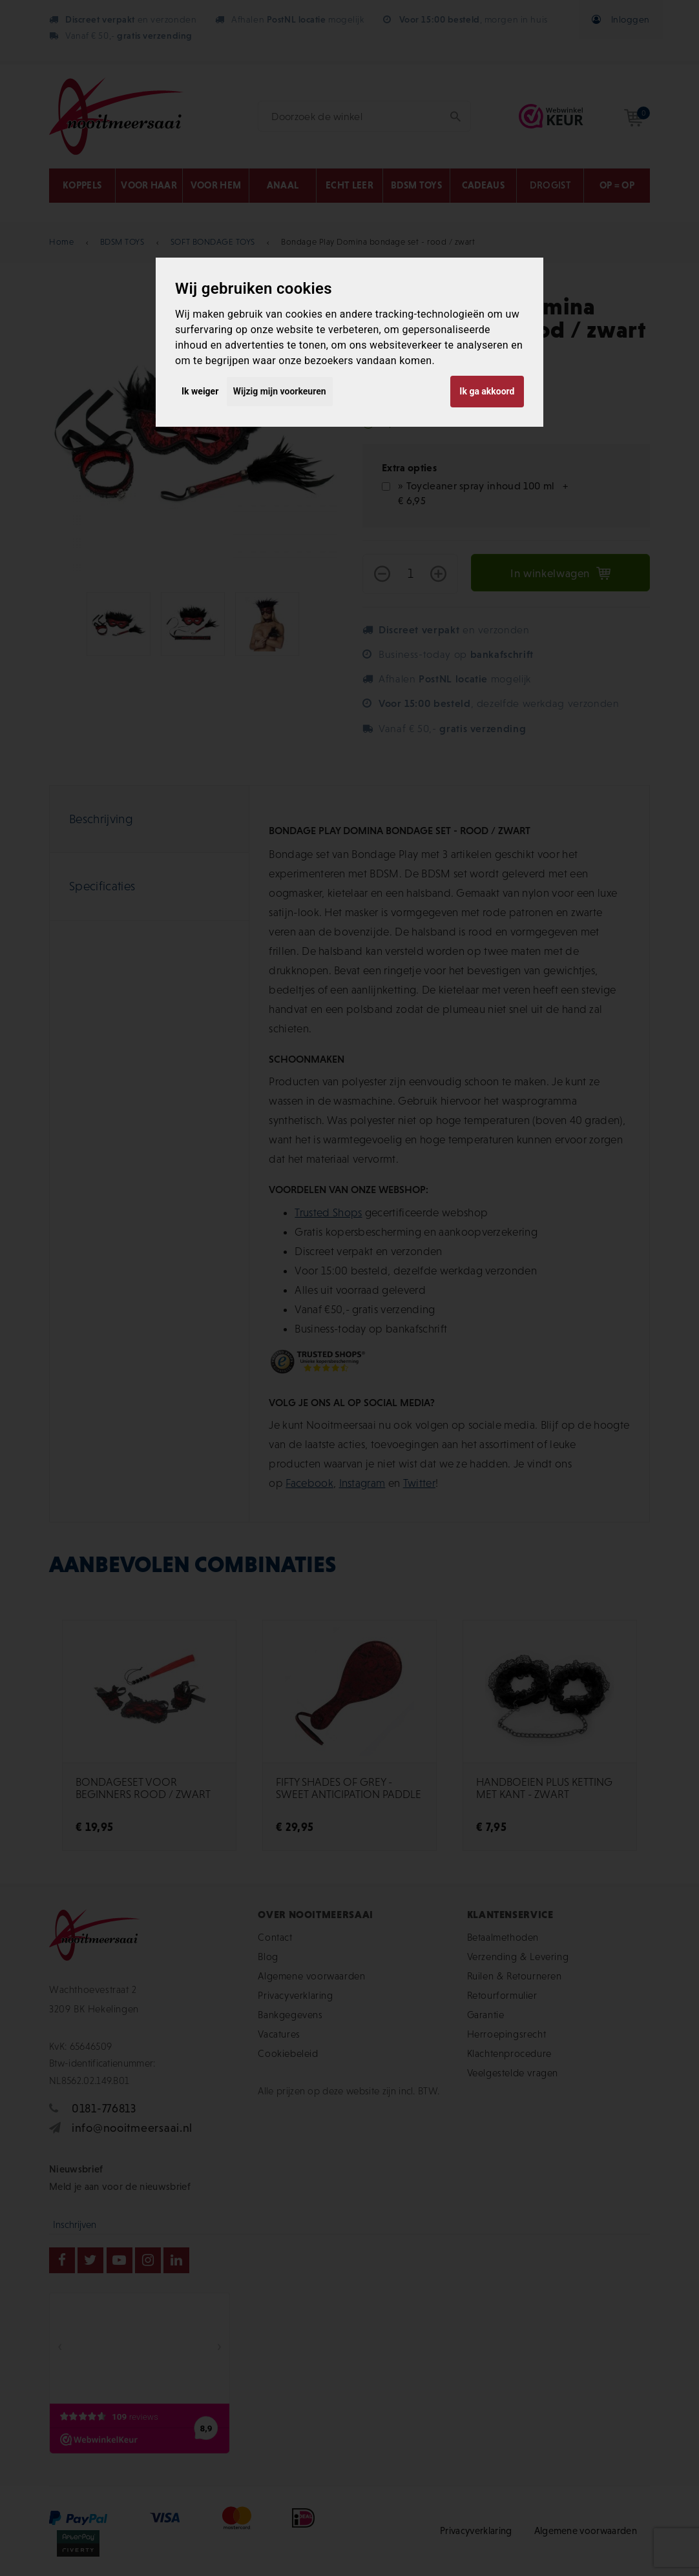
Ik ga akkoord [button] (486, 391)
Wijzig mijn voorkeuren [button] (279, 391)
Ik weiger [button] (200, 391)
